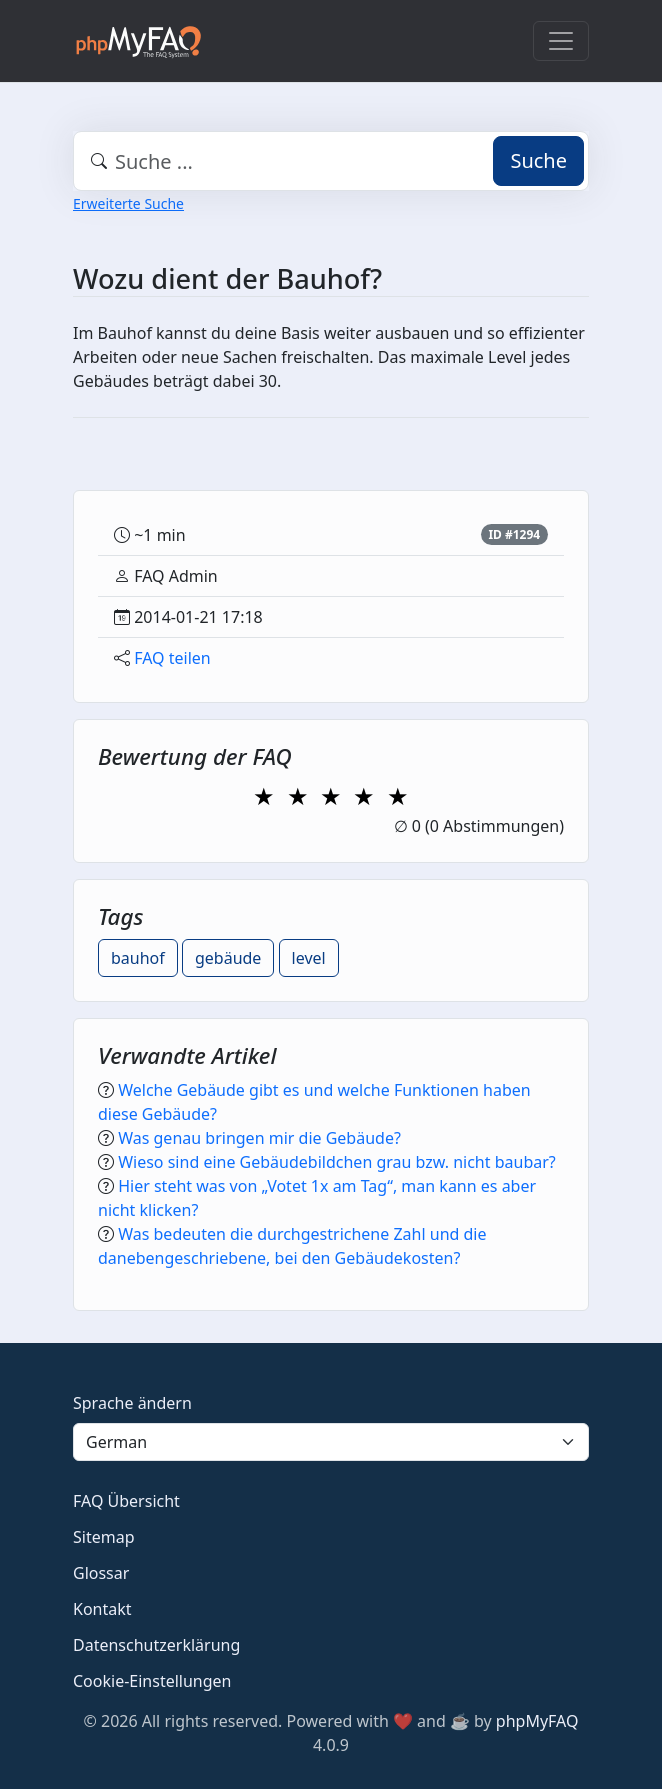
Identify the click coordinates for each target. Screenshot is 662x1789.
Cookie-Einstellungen (152, 1681)
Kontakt (102, 1609)
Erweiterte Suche (128, 203)
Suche (538, 160)
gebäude (228, 958)
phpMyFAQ (537, 1721)
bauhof (138, 958)
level (309, 958)
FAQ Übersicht (126, 1501)
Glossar (101, 1573)
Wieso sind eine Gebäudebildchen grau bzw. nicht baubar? (337, 1162)
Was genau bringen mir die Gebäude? (259, 1138)
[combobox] (331, 161)
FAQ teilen (172, 658)
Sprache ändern (132, 1403)
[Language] (331, 1442)
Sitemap (104, 1537)
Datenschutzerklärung (156, 1645)
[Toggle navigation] (561, 41)
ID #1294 (514, 534)
